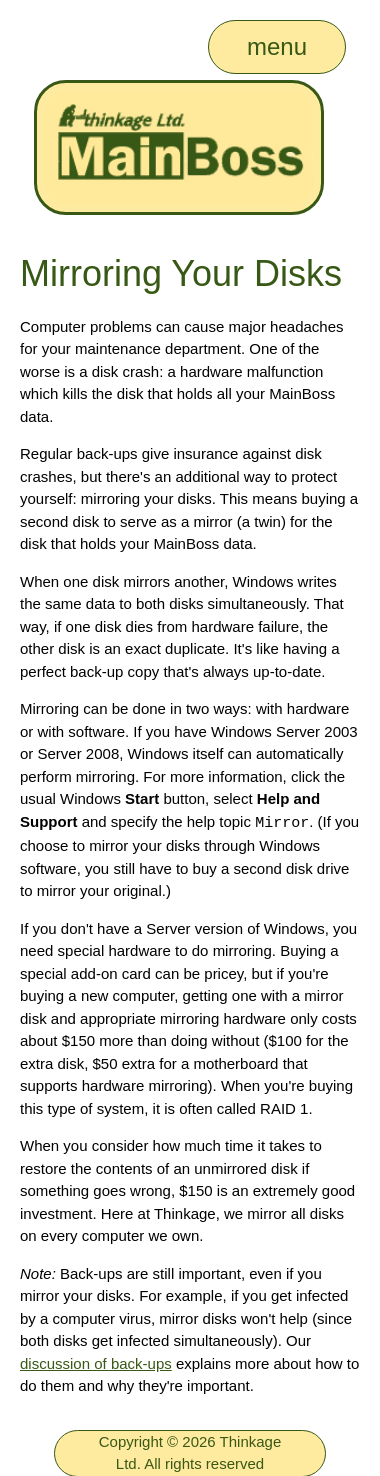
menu (277, 46)
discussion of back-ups (96, 1362)
